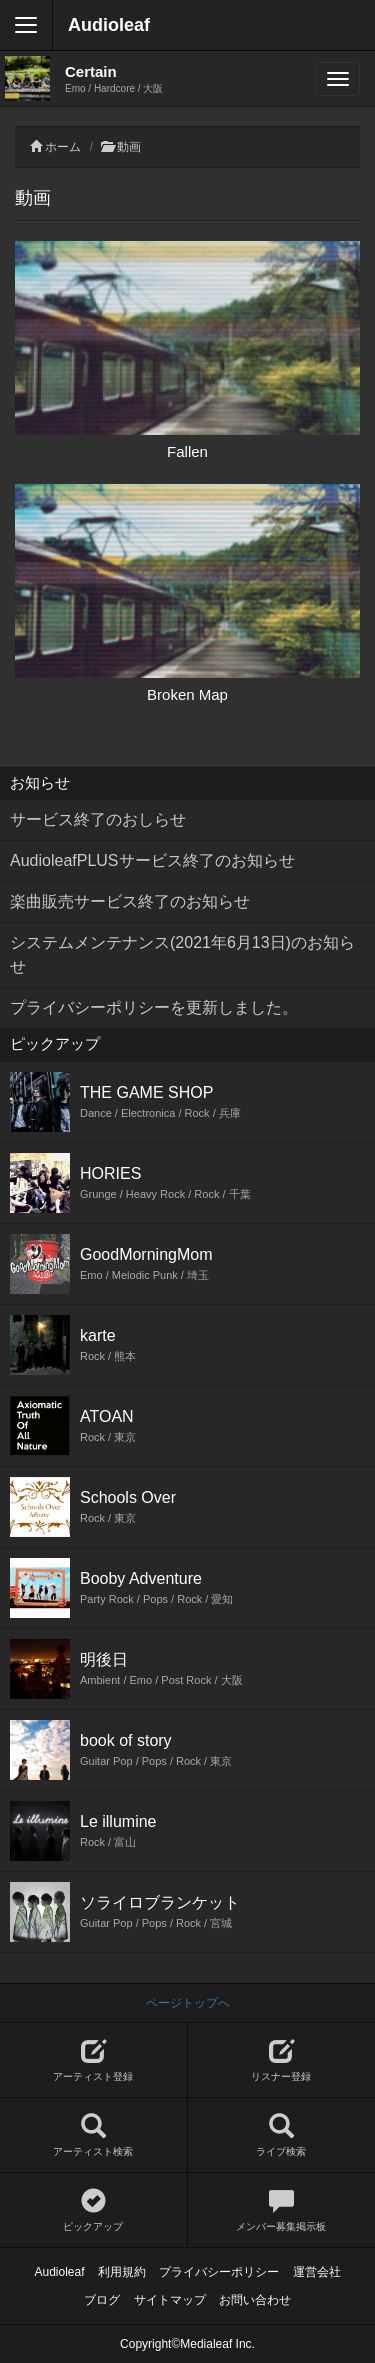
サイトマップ (170, 2300)
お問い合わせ (255, 2300)
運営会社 (317, 2272)
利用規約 (122, 2272)
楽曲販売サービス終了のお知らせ (130, 901)
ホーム (63, 147)
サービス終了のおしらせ (98, 819)
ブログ (102, 2300)
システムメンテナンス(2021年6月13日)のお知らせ (182, 954)
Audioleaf (109, 25)
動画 (129, 147)
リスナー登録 (282, 2060)
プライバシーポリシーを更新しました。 (154, 1007)
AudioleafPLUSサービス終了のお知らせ (152, 860)
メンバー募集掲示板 (282, 2210)
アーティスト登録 (93, 2060)
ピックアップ (93, 2210)
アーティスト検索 (93, 2135)
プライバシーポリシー (219, 2272)
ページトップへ (188, 2003)
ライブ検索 (282, 2135)
